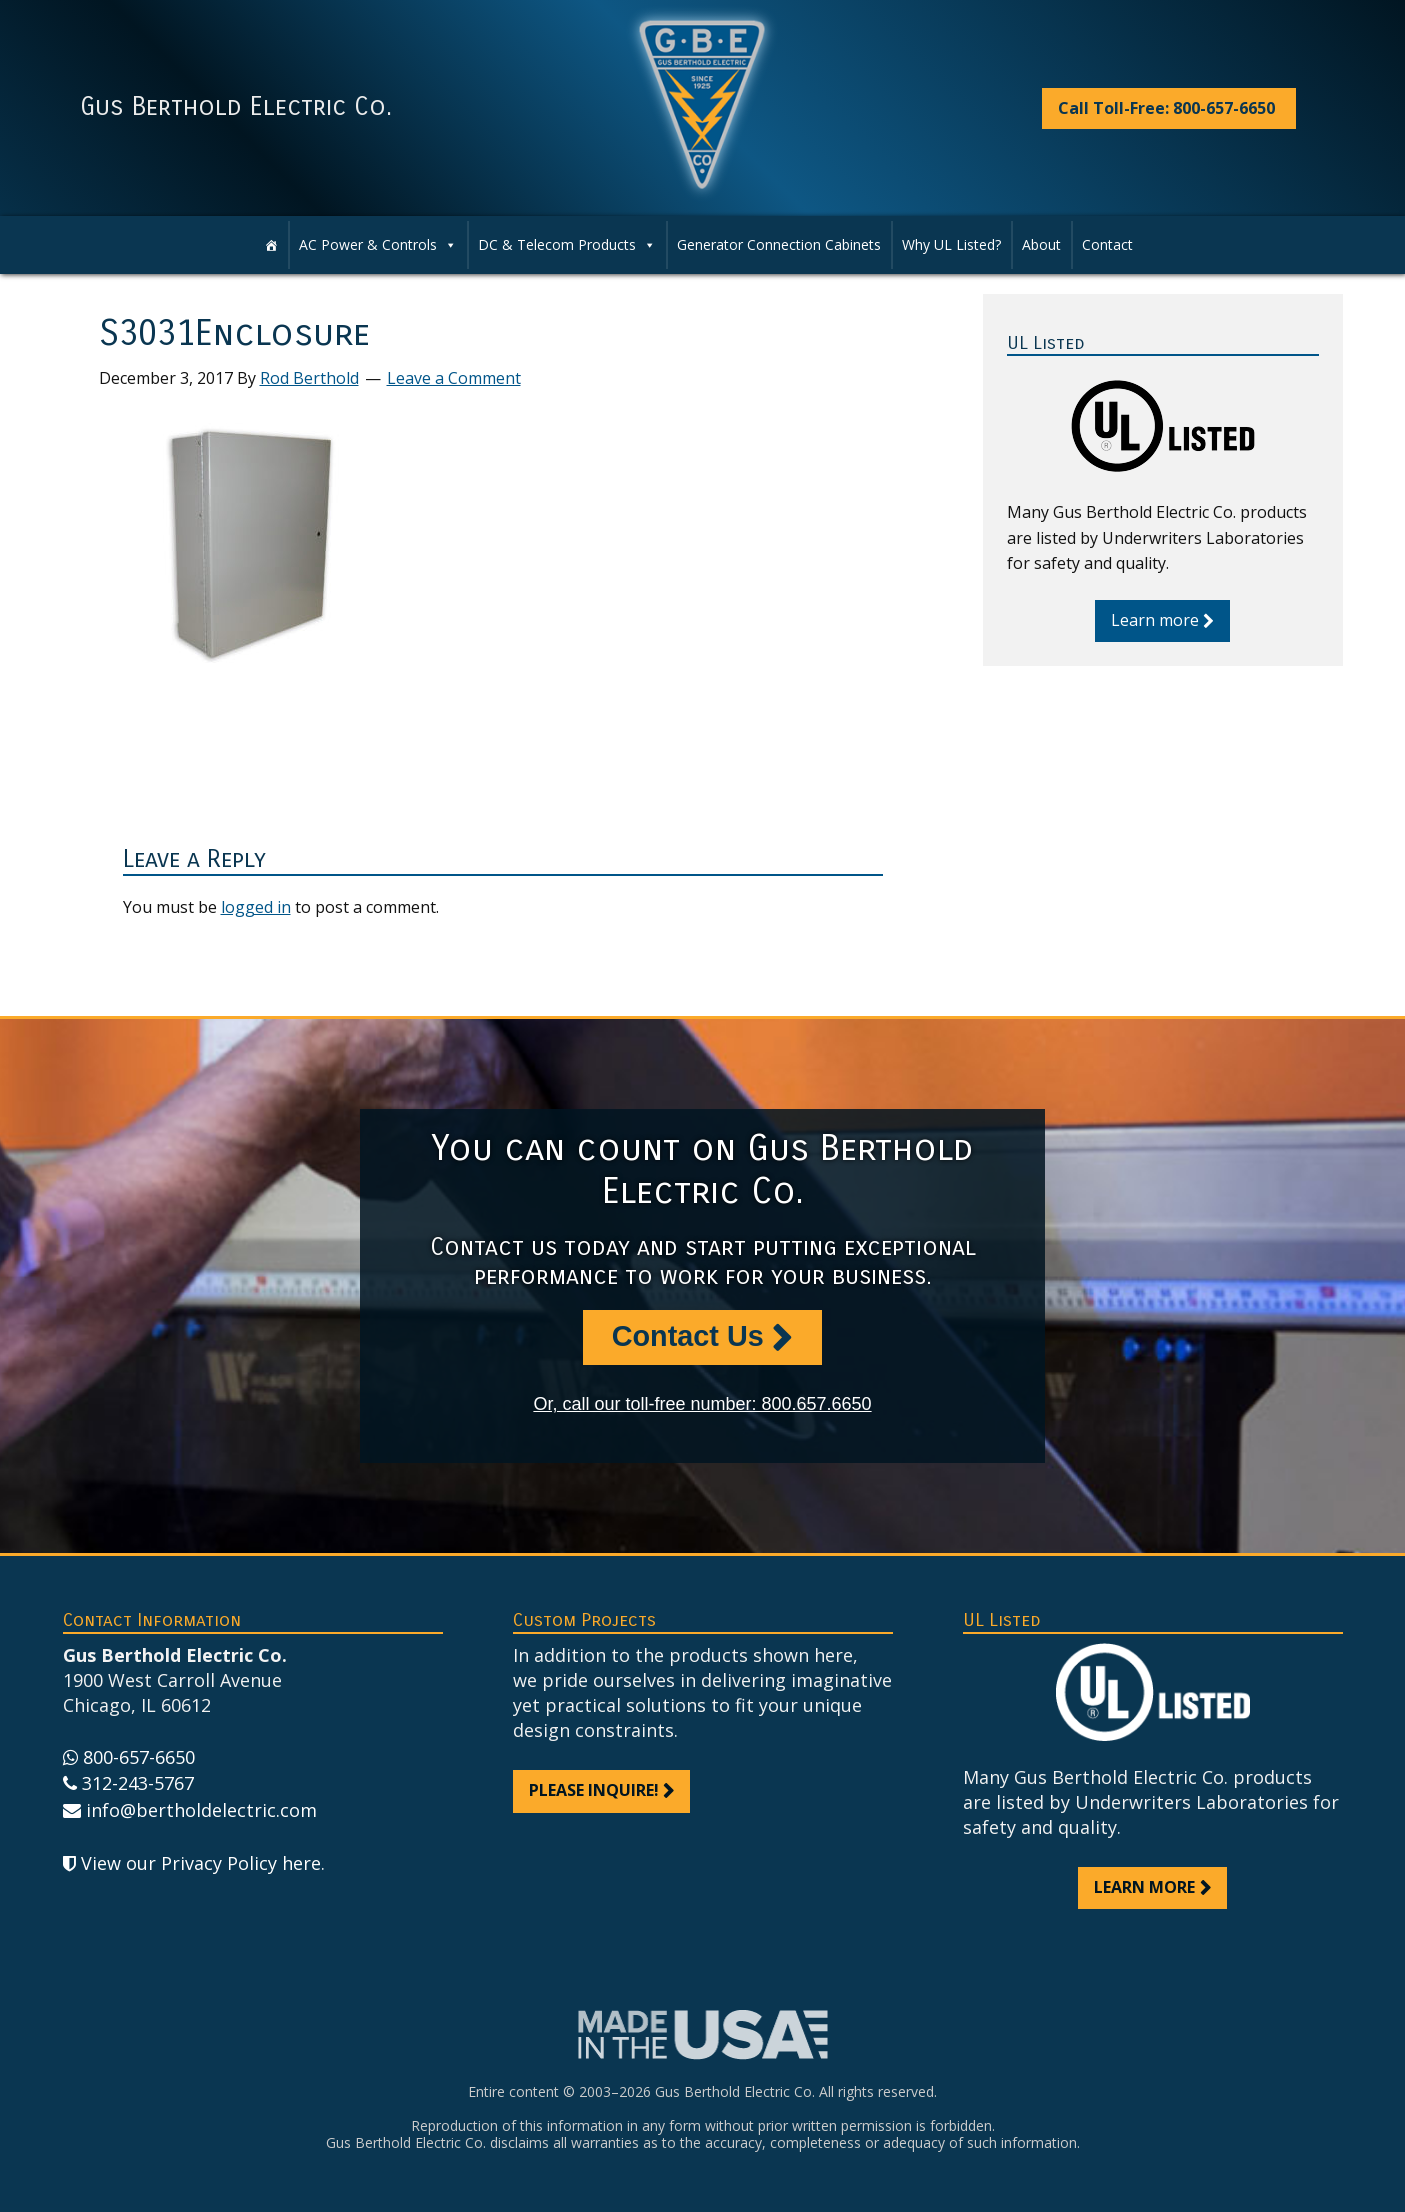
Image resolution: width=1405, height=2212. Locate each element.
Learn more (1155, 620)
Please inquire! (594, 1790)
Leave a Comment (454, 378)
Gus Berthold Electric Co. (236, 107)
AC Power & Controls (378, 245)
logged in (256, 907)
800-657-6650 (139, 1757)
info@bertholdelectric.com (201, 1810)
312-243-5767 (138, 1783)
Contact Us (688, 1336)
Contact (1107, 244)
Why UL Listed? (951, 244)
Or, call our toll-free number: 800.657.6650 (702, 1404)
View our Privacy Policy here (201, 1863)
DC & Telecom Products (567, 245)
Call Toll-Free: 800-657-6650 (1166, 108)
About (1041, 244)
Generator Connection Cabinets (779, 244)
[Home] (271, 245)
